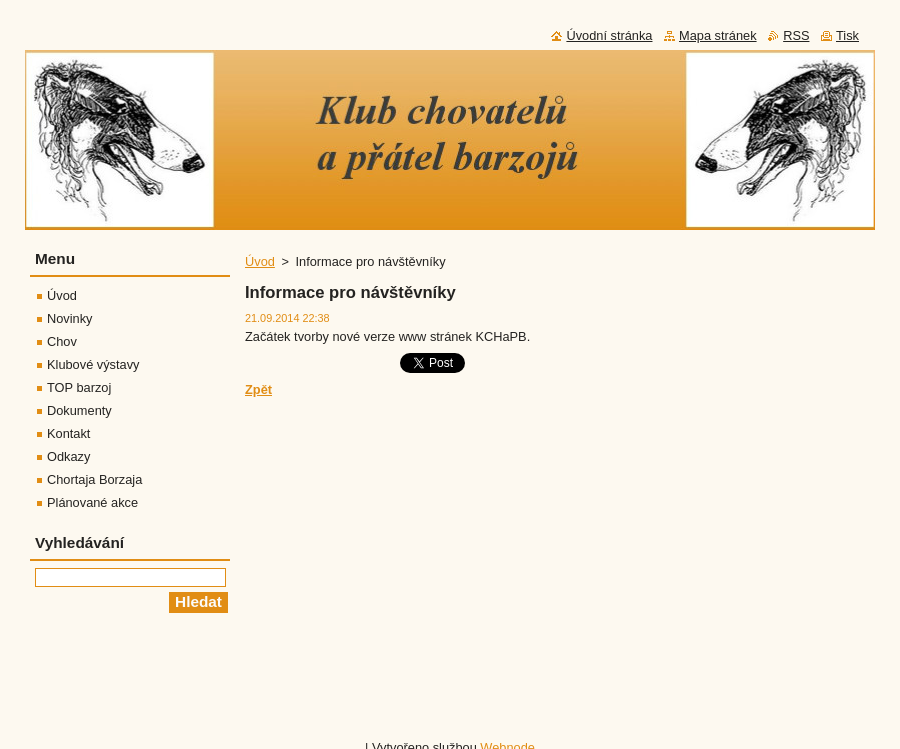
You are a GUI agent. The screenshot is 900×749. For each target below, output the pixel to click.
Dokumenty (79, 410)
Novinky (70, 318)
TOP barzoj (79, 387)
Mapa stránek (718, 35)
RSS (796, 35)
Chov (62, 341)
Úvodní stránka (609, 35)
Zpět (258, 389)
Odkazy (68, 456)
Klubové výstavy (93, 364)
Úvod (260, 261)
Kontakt (68, 433)
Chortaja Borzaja (94, 479)
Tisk (847, 35)
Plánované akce (92, 502)
